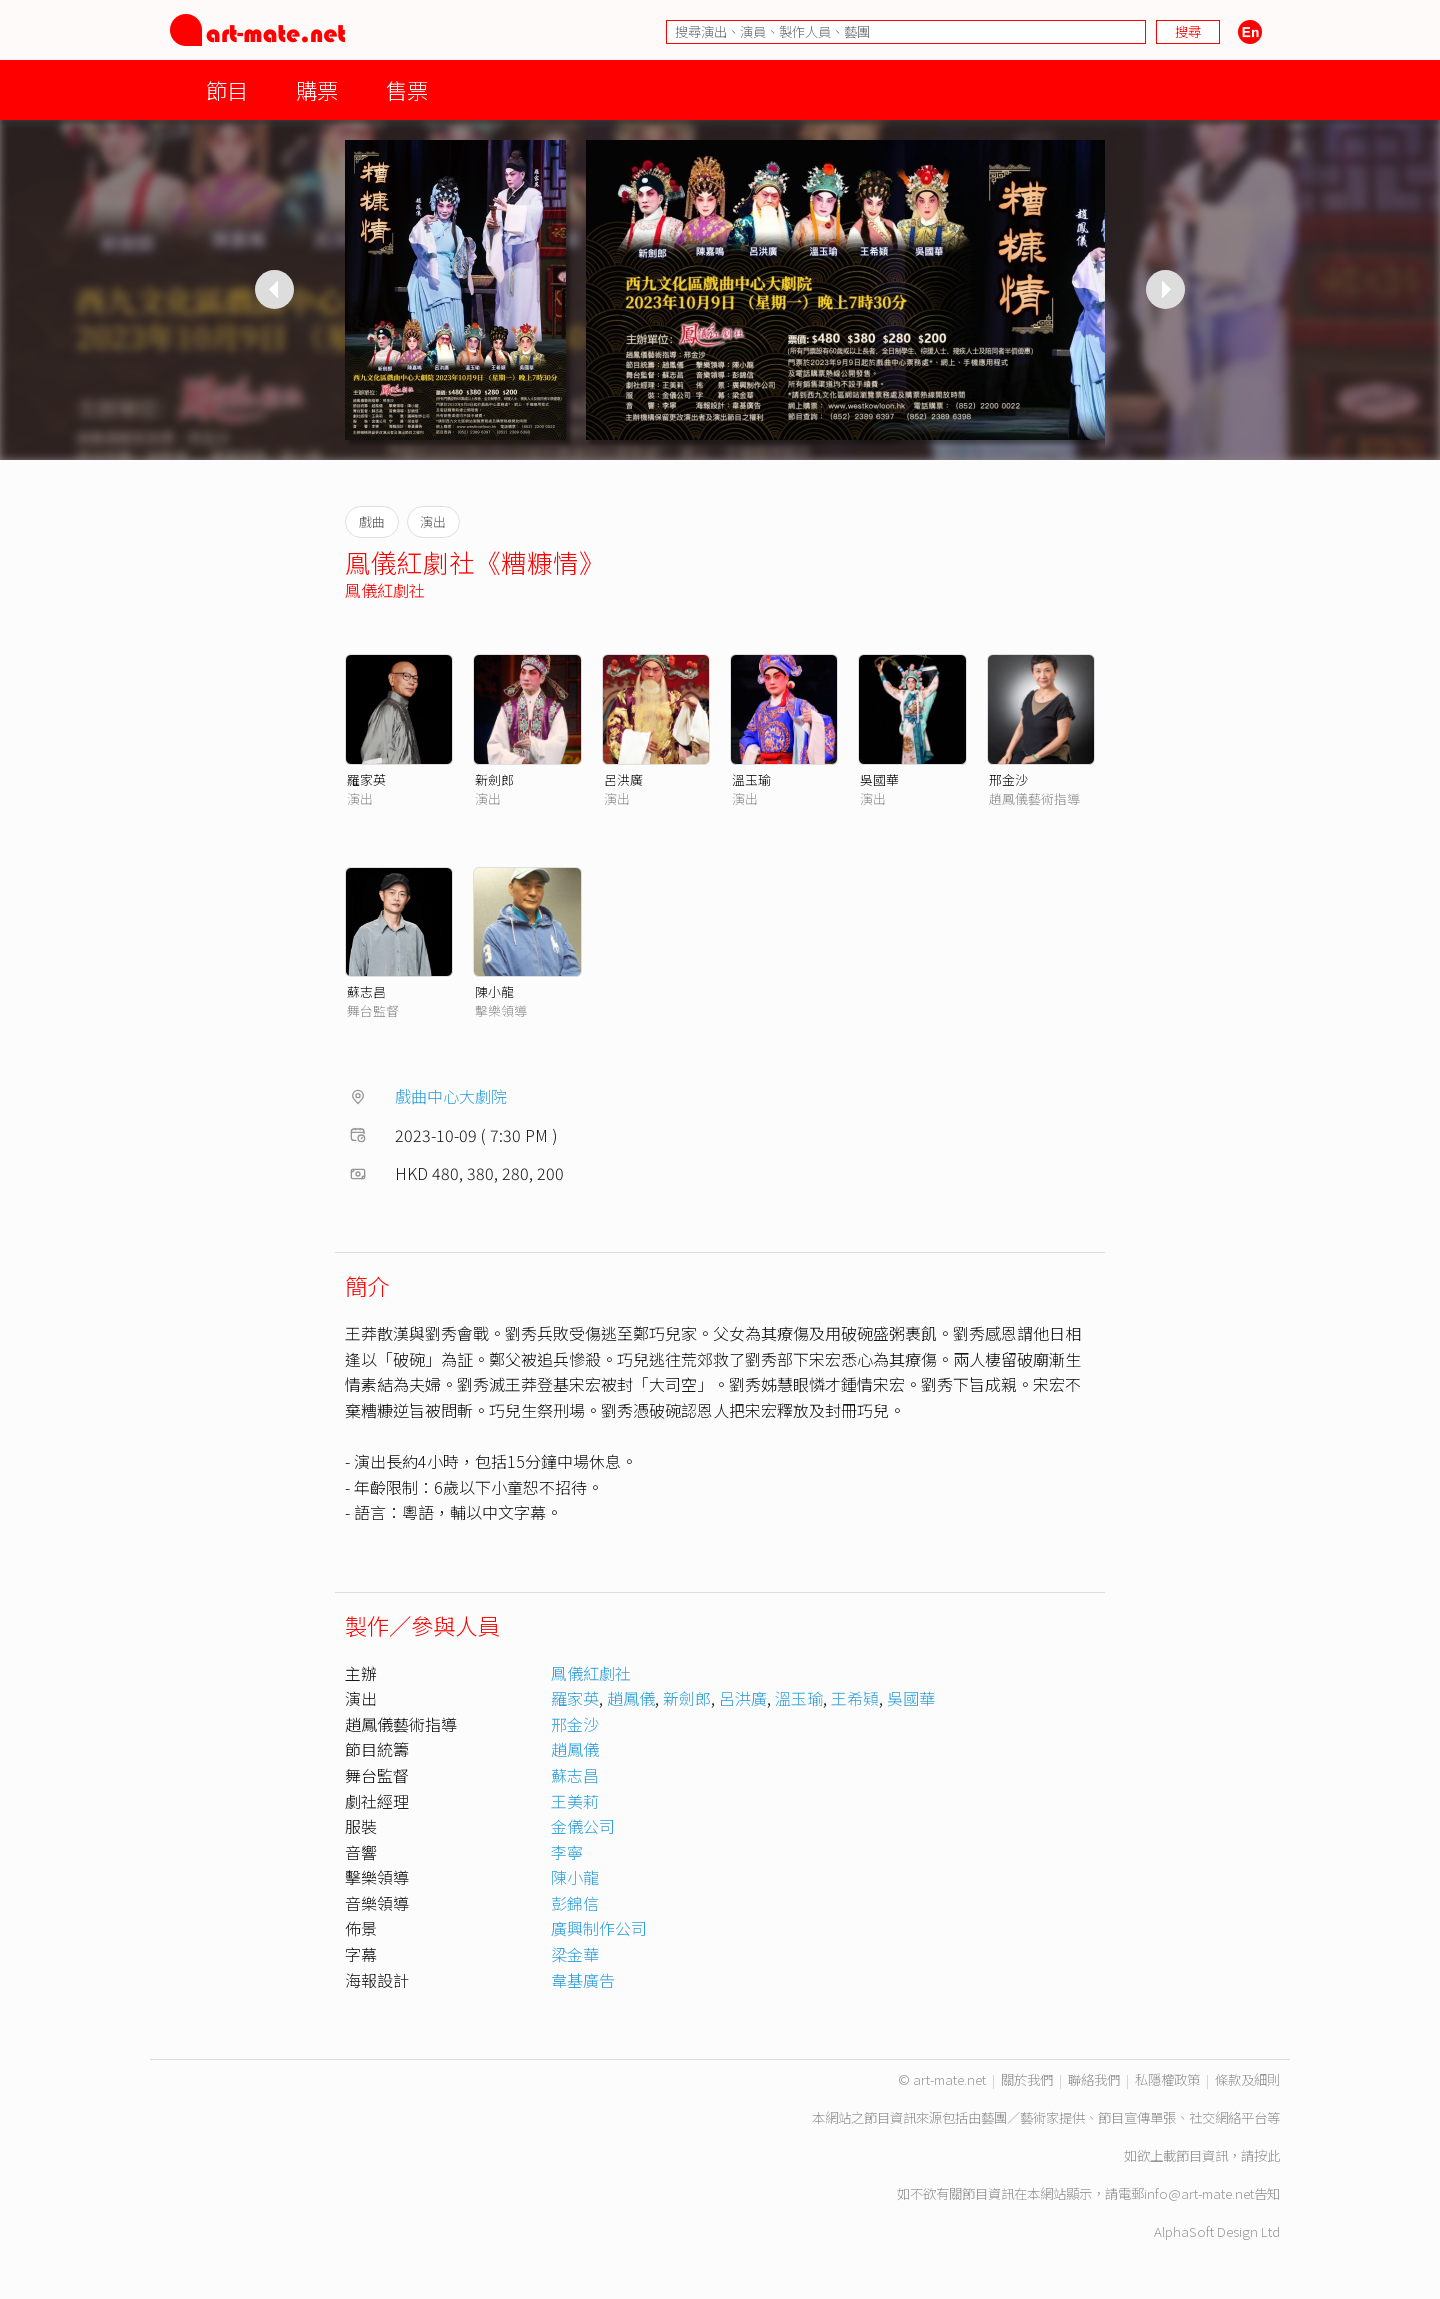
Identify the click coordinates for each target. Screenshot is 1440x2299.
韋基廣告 (583, 1980)
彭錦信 (575, 1903)
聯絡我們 (1094, 2079)
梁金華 (575, 1954)
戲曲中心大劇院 (451, 1096)
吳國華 (879, 779)
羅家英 (366, 779)
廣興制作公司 (599, 1928)
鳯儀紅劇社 (385, 590)
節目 (227, 89)
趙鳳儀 (631, 1698)
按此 (1267, 2155)
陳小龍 (494, 991)
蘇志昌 (366, 991)
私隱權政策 (1167, 2079)
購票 (317, 89)
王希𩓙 (855, 1698)
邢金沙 (1008, 779)
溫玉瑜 (751, 779)
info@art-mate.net (1199, 2193)
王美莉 (575, 1801)
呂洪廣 (623, 779)
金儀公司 (583, 1826)
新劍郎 (494, 779)
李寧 (567, 1852)
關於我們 (1027, 2079)
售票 (407, 89)
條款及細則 (1247, 2079)
